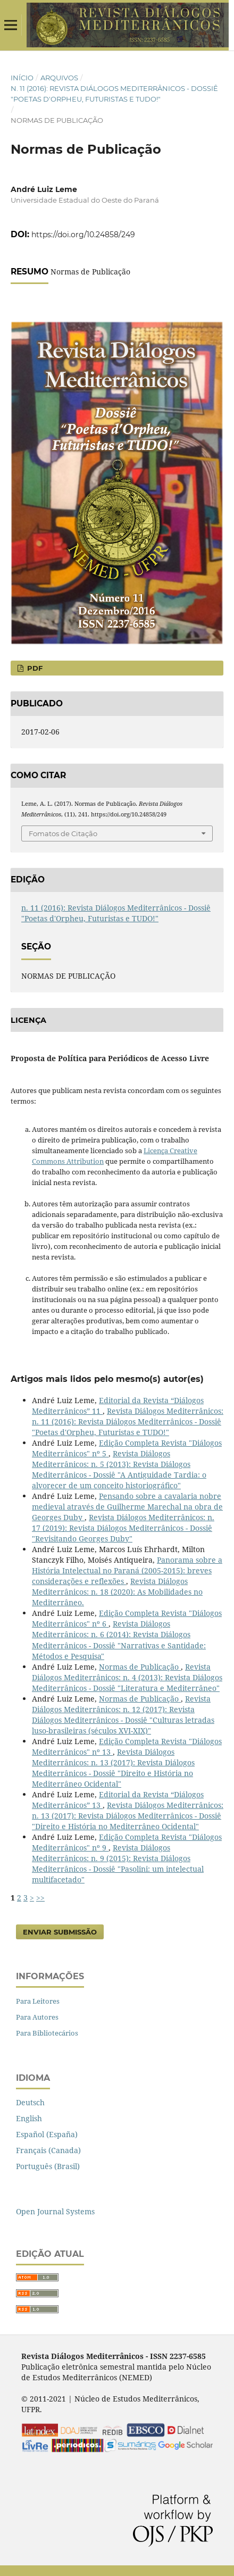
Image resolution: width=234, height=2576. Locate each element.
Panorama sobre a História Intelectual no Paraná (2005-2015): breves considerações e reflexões (127, 1570)
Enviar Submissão (60, 1932)
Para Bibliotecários (47, 2033)
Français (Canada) (48, 2150)
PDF (34, 668)
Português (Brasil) (48, 2166)
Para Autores (37, 2017)
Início (22, 77)
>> (40, 1898)
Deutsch (30, 2102)
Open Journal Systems (55, 2211)
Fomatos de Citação (63, 833)
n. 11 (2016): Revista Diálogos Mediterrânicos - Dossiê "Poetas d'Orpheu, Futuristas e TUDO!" (114, 93)
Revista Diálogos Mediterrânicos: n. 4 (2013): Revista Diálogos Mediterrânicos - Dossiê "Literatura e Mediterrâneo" (127, 1677)
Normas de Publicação (140, 1667)
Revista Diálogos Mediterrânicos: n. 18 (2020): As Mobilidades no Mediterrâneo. (117, 1591)
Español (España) (47, 2134)
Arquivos (59, 77)
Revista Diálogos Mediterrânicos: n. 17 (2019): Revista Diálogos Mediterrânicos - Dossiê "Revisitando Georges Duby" (123, 1528)
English (29, 2118)
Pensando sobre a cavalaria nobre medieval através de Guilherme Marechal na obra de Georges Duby (127, 1506)
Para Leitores (38, 2001)
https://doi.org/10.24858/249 (83, 234)
